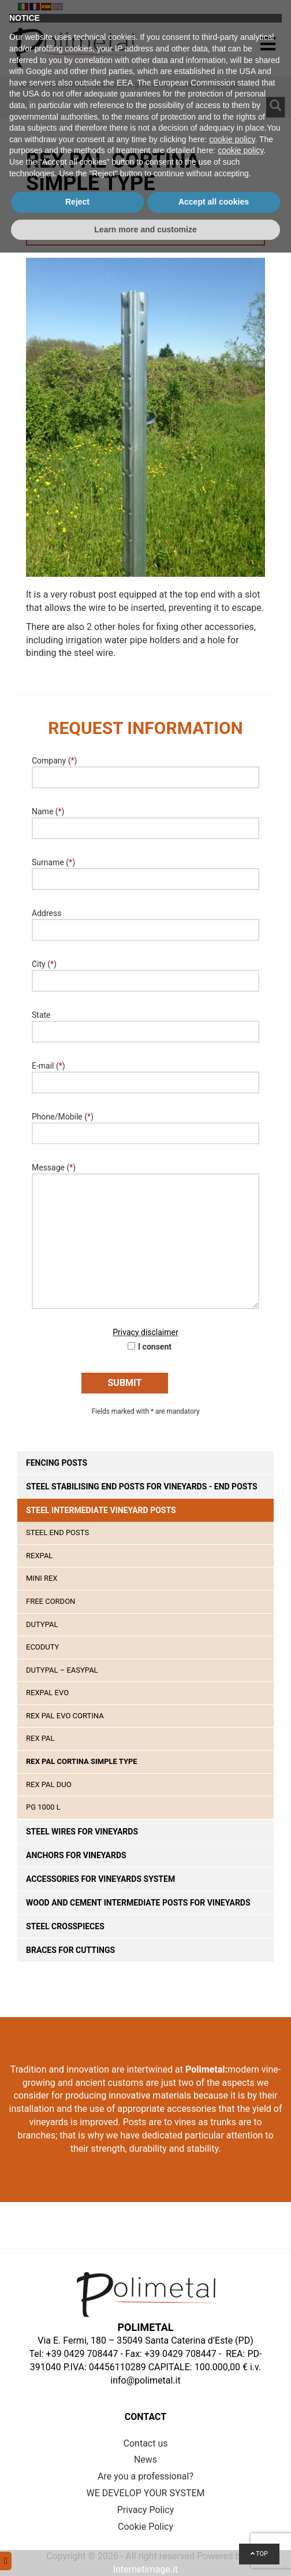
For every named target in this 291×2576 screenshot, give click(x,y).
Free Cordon (50, 1601)
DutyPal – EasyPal (62, 1670)
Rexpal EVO (47, 1692)
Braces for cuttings (70, 1950)
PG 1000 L (43, 1807)
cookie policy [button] (232, 2462)
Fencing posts (56, 1462)
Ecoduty (42, 1647)
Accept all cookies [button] (213, 2525)
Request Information (146, 235)
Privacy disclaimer (145, 1332)
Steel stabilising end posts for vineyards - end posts (142, 1486)
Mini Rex (41, 1578)
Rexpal (39, 1555)
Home (26, 85)
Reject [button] (77, 2525)
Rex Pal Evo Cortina (65, 1715)
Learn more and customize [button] (145, 2552)
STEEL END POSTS (57, 1532)
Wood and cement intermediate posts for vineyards (138, 1902)
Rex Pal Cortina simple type (81, 1761)
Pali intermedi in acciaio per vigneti (96, 85)
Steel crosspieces (65, 1926)
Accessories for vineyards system (100, 1879)
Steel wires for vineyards (82, 1831)
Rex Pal (40, 1738)
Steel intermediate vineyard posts (101, 1510)
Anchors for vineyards (76, 1855)
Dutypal (42, 1624)
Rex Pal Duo (49, 1784)
